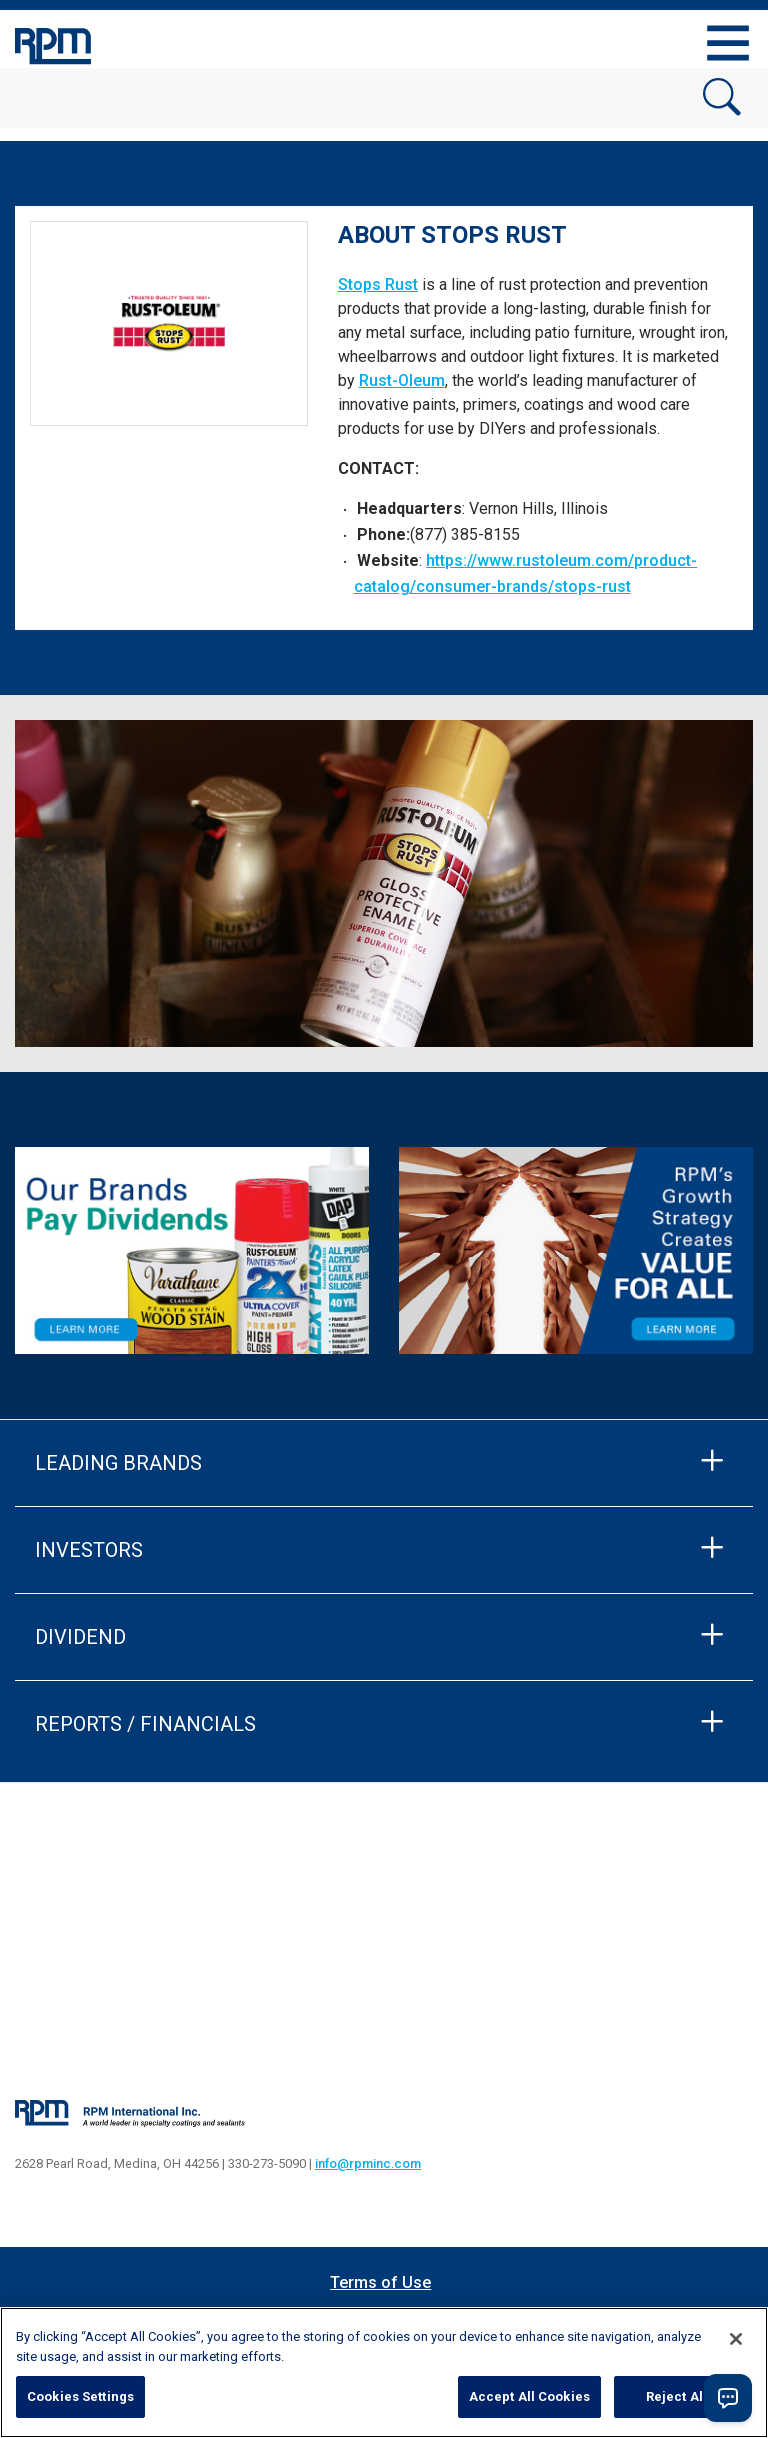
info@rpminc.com (368, 2163)
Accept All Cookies (529, 2396)
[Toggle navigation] (728, 43)
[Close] (736, 2339)
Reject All (676, 2396)
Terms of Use (380, 2282)
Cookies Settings (80, 2396)
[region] (384, 2372)
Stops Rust (378, 284)
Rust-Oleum (402, 380)
